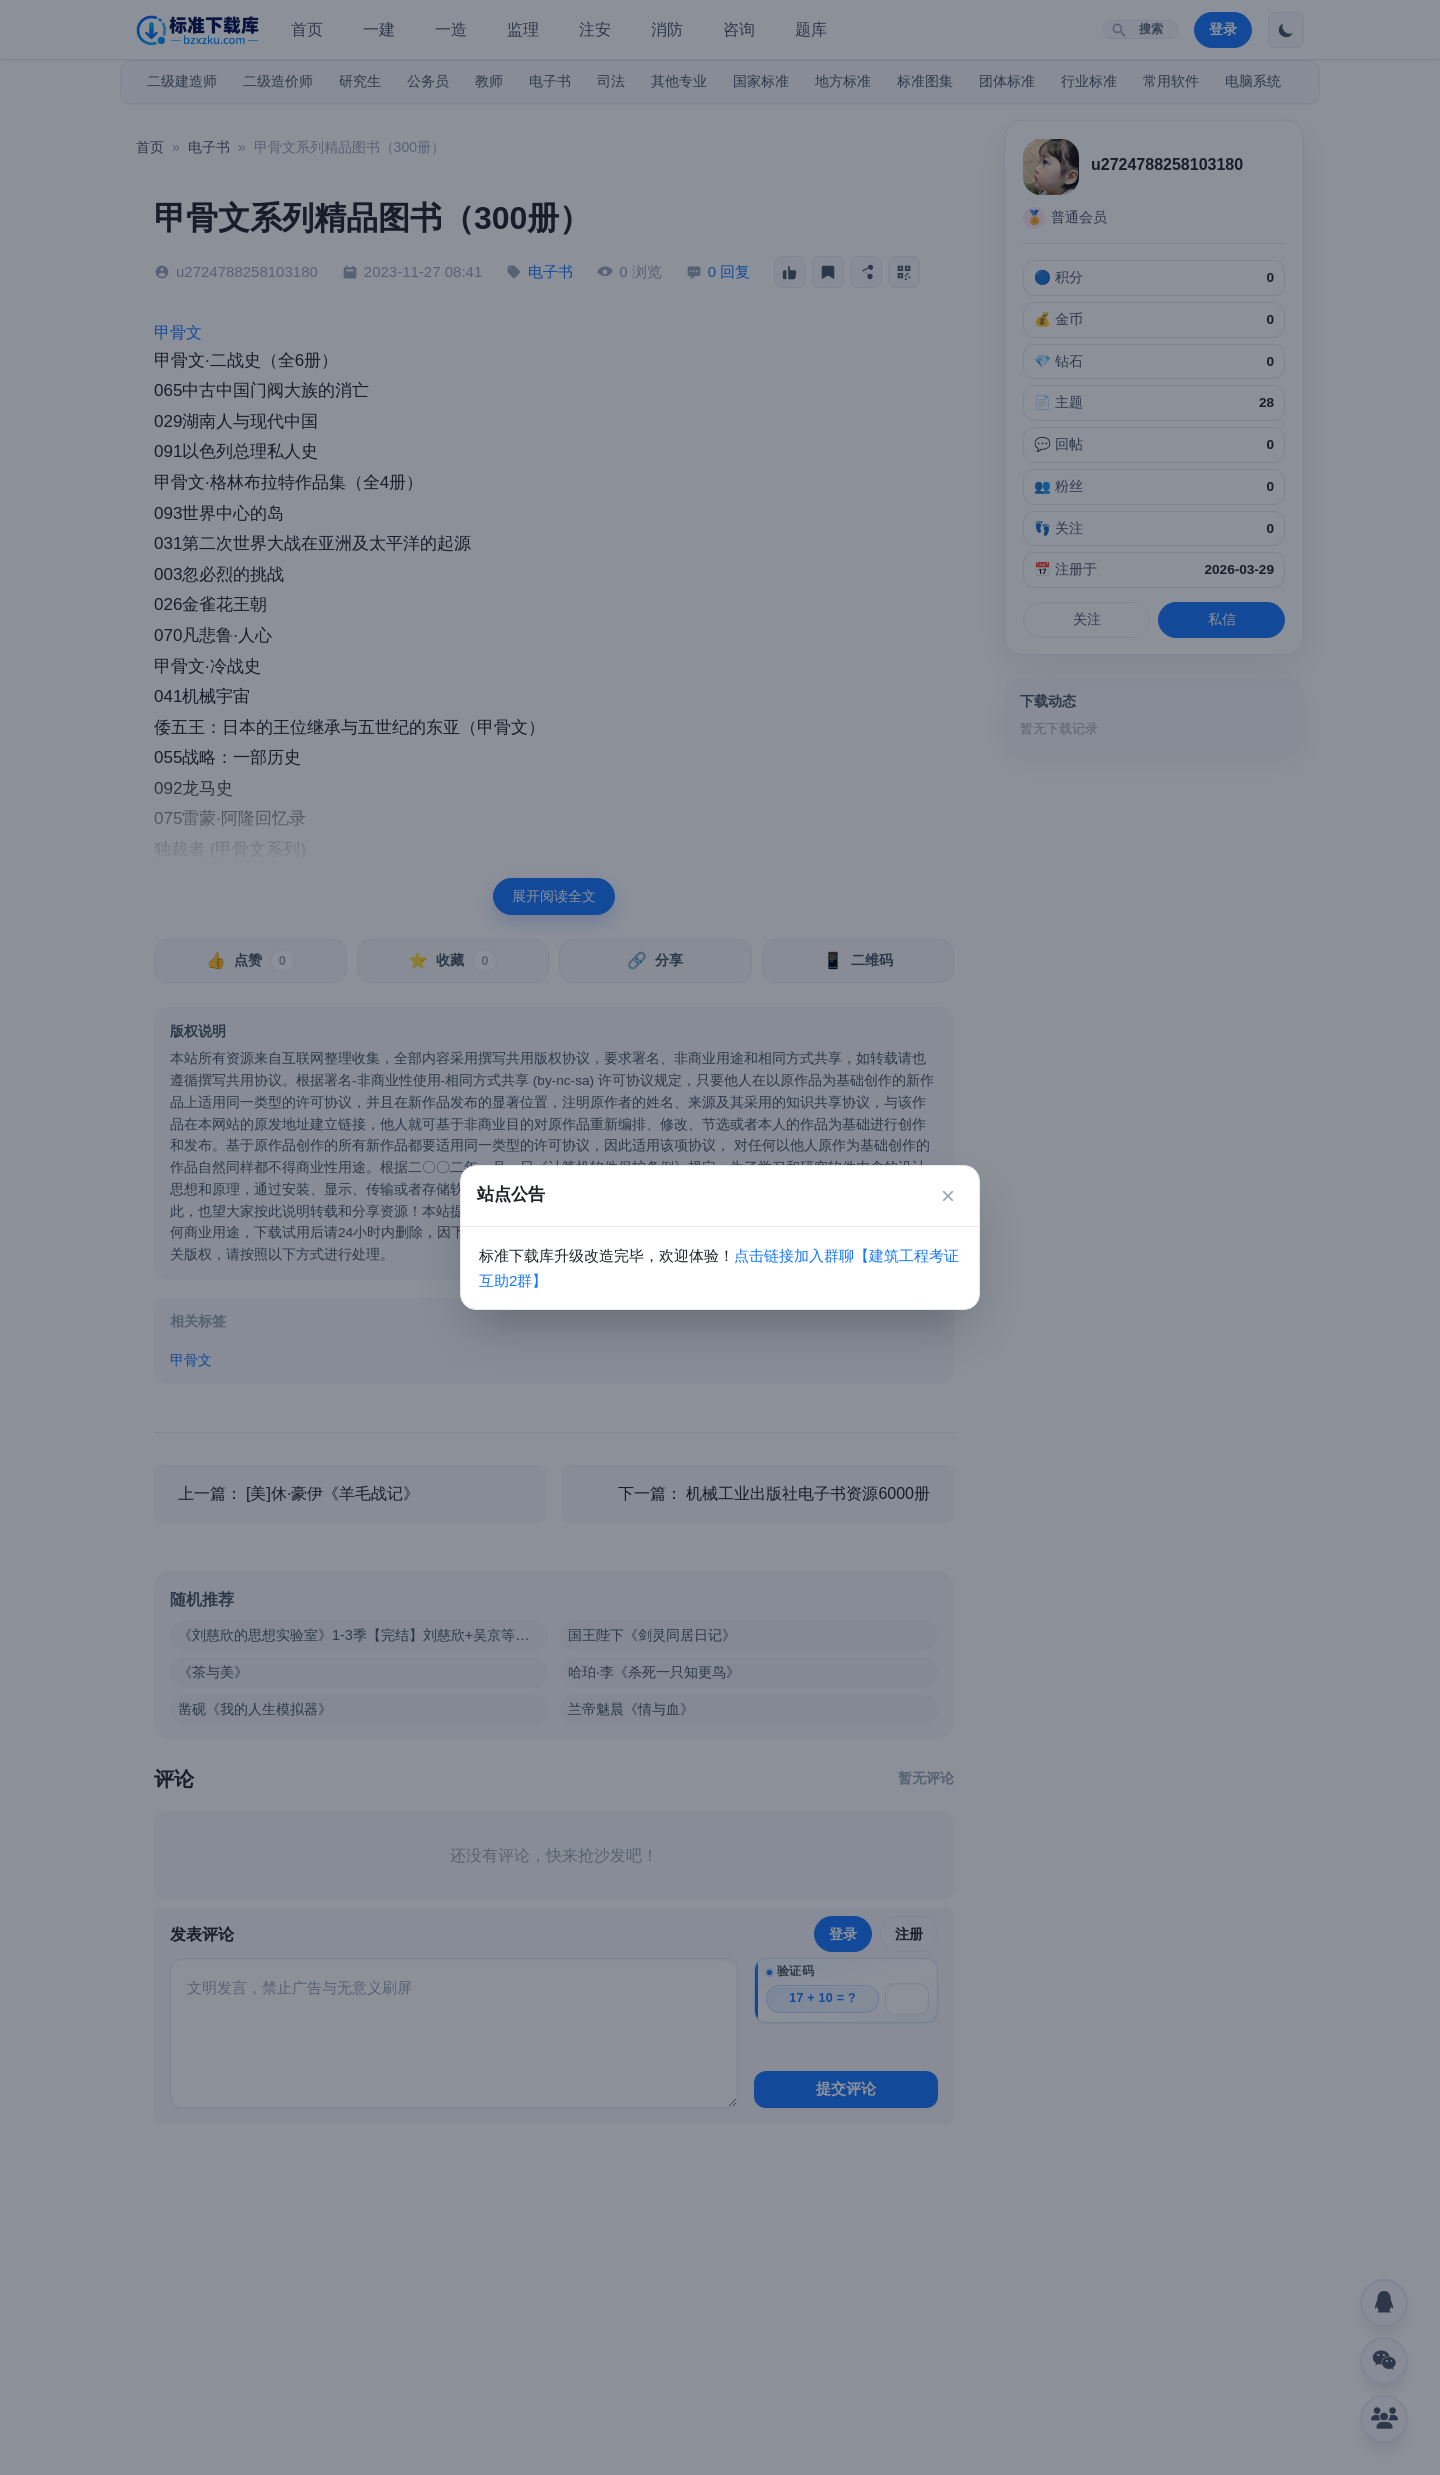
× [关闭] (948, 1195)
